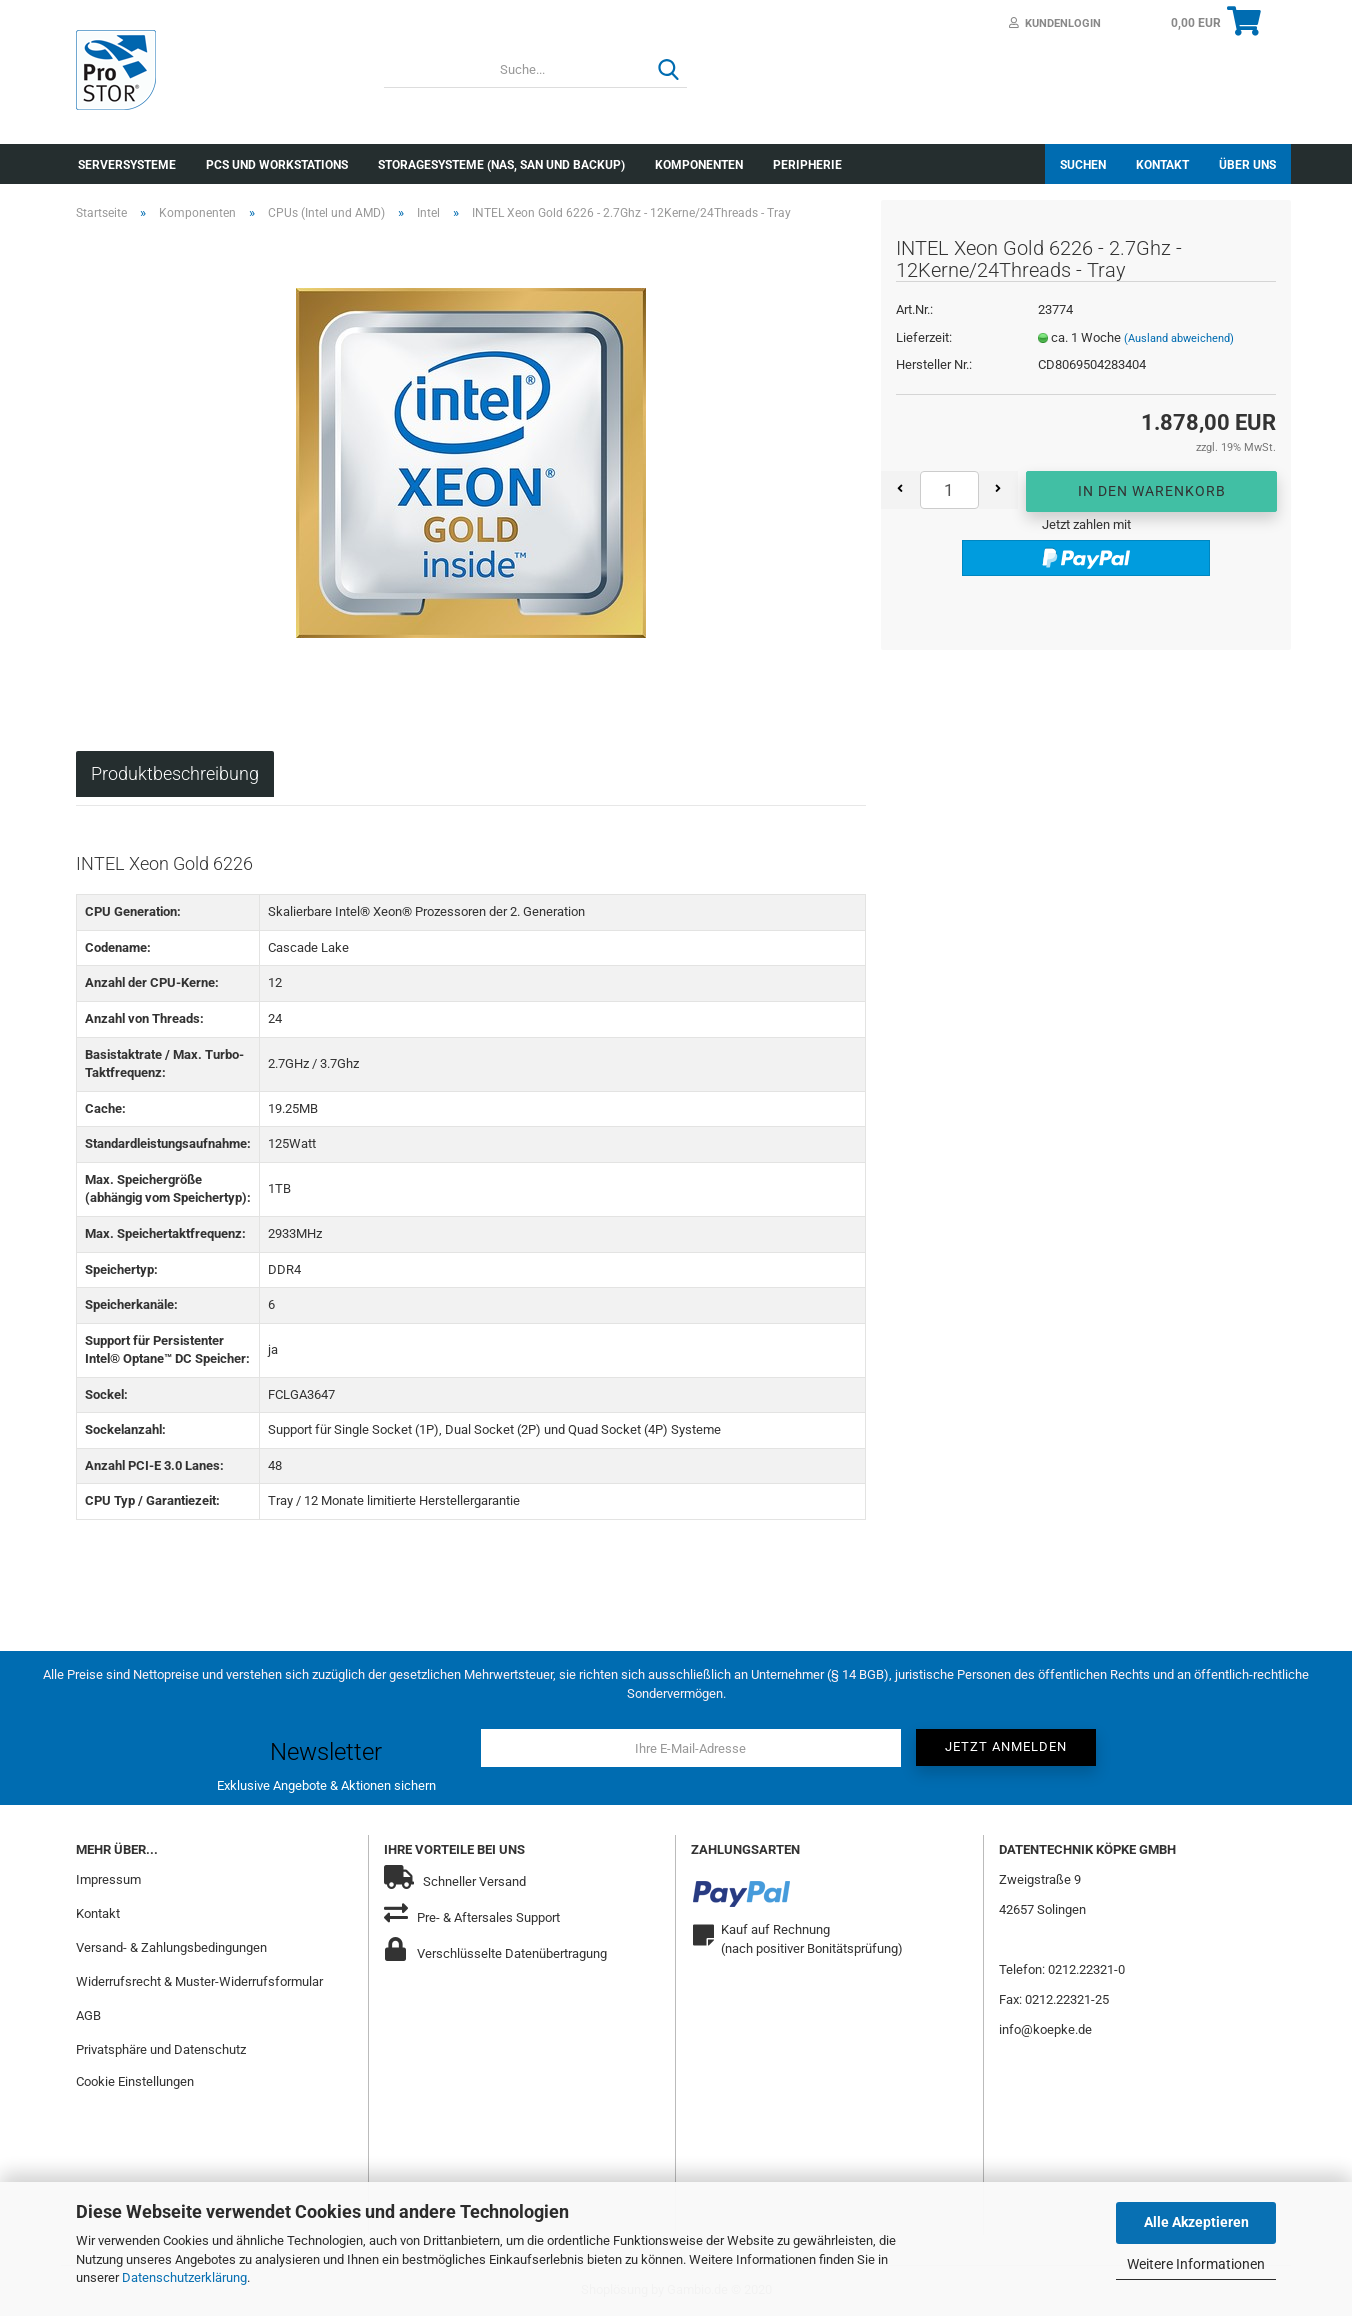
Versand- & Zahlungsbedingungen (171, 1947)
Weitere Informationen (1196, 2264)
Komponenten (699, 165)
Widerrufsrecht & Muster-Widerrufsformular (199, 1981)
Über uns (1247, 165)
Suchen (1083, 165)
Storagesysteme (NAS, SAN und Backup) (501, 165)
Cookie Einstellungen (135, 2081)
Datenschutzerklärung (184, 2277)
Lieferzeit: (924, 337)
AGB (88, 2015)
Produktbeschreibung (175, 773)
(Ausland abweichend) (1179, 338)
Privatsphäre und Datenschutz (161, 2049)
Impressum (108, 1879)
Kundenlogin (1055, 23)
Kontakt (1162, 165)
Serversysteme (127, 165)
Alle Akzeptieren (1196, 2222)
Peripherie (807, 165)
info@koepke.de (1045, 2029)
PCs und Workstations (277, 165)
